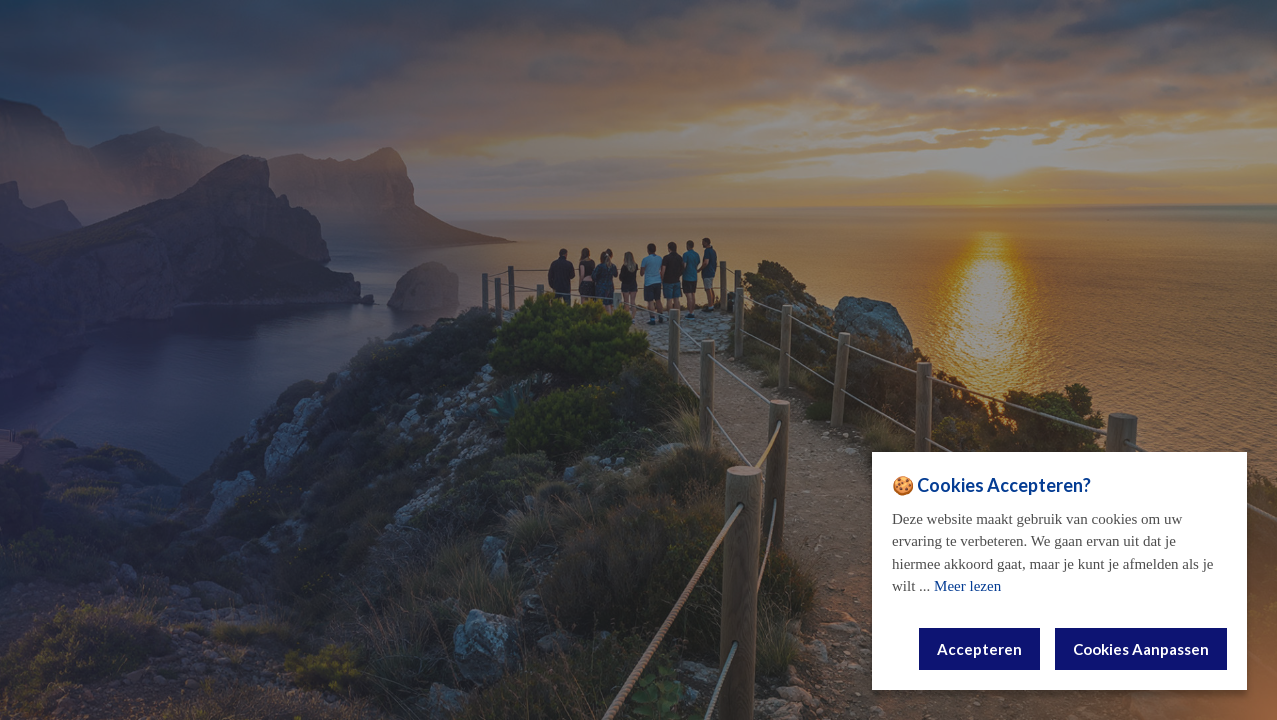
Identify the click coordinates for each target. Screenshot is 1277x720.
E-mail (639, 370)
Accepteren (979, 649)
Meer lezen (967, 586)
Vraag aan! (638, 502)
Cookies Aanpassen (1141, 649)
